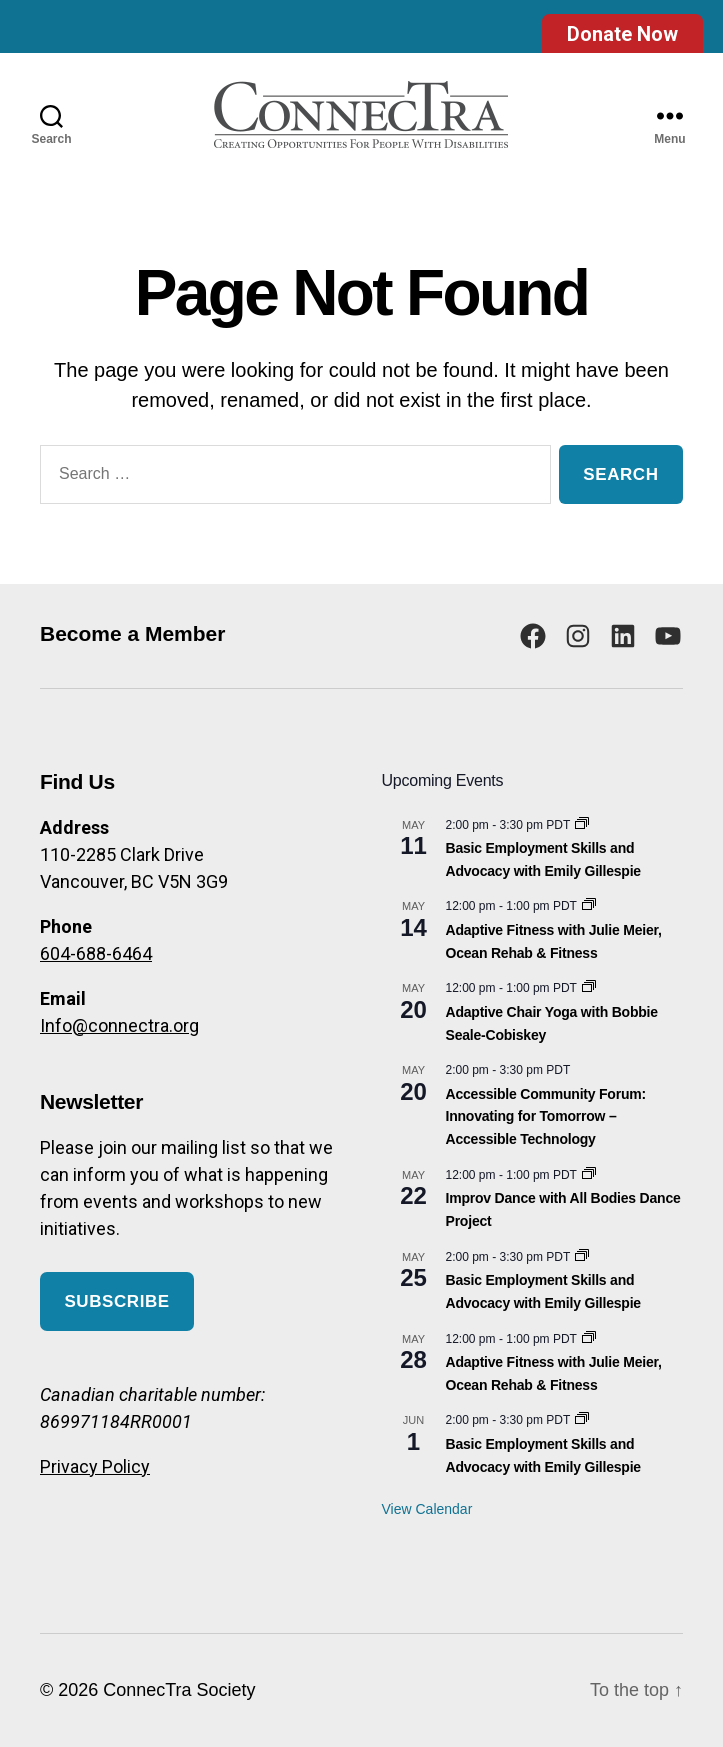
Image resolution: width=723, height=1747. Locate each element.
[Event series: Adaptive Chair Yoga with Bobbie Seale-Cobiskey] (589, 988)
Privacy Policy (95, 1466)
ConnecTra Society (179, 1690)
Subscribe (116, 1301)
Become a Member (133, 633)
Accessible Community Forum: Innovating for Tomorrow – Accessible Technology (546, 1116)
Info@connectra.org (119, 1025)
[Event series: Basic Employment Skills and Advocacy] (582, 825)
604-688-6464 (96, 953)
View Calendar (427, 1509)
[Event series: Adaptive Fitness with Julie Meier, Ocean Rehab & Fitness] (589, 906)
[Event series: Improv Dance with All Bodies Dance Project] (589, 1175)
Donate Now (622, 34)
